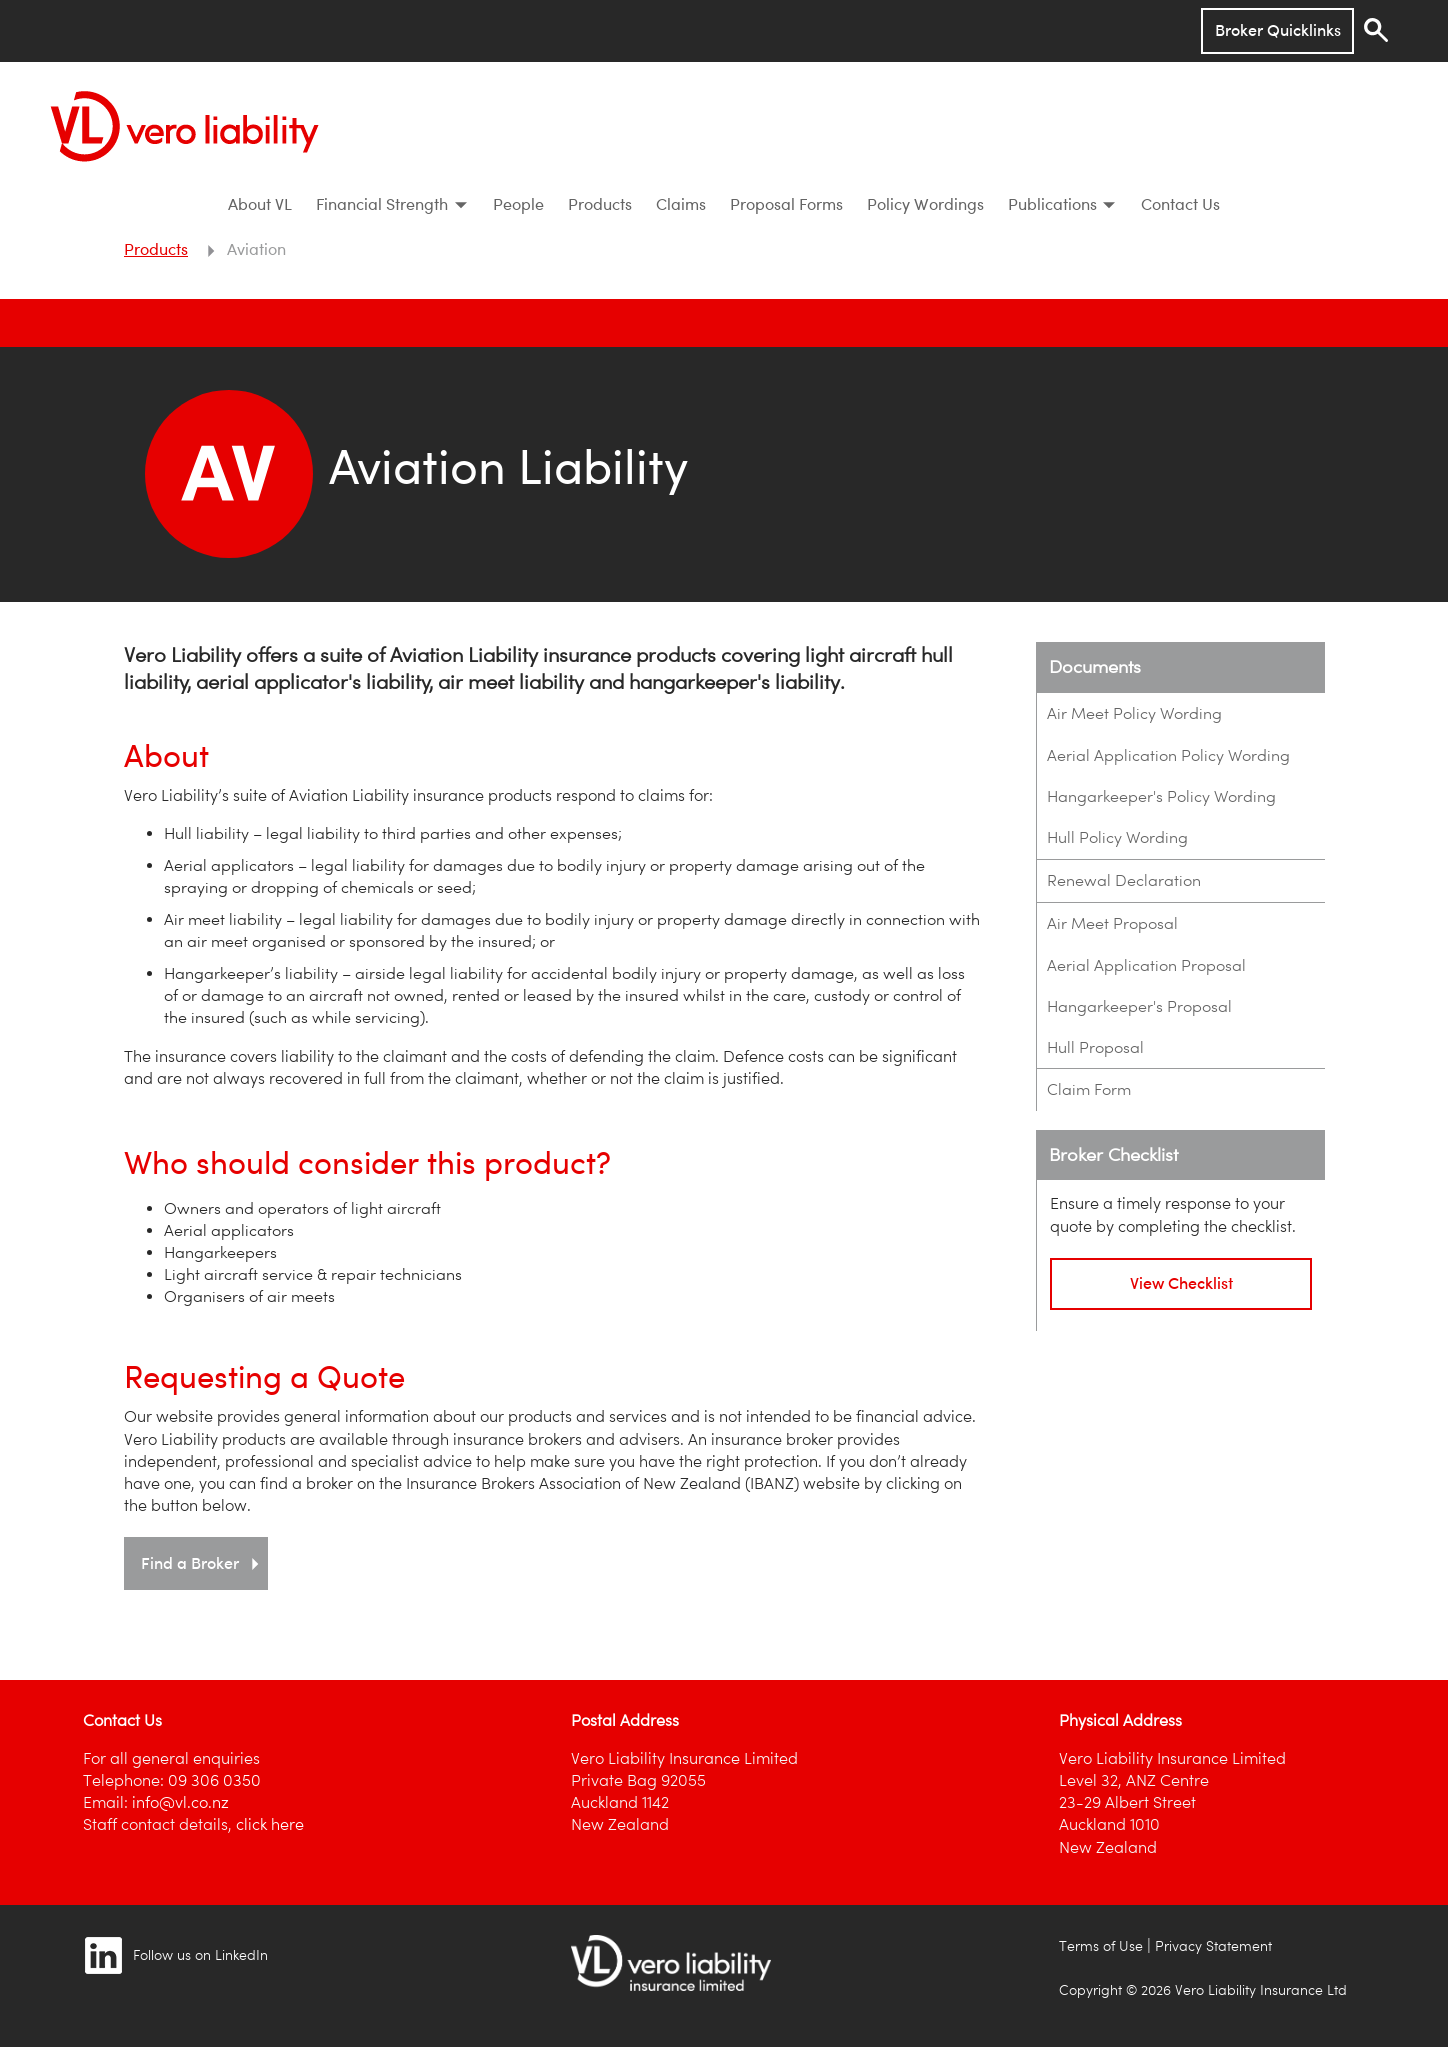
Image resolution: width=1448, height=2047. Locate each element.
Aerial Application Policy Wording (1168, 755)
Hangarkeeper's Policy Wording (1161, 796)
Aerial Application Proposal (1146, 965)
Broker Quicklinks (1278, 30)
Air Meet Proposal (1112, 923)
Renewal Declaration (1124, 880)
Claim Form (1089, 1089)
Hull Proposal (1095, 1047)
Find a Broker (202, 1563)
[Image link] (103, 1955)
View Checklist (1181, 1283)
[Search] (1376, 30)
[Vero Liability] (184, 122)
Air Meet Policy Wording (1134, 713)
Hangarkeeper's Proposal (1139, 1006)
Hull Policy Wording (1117, 837)
